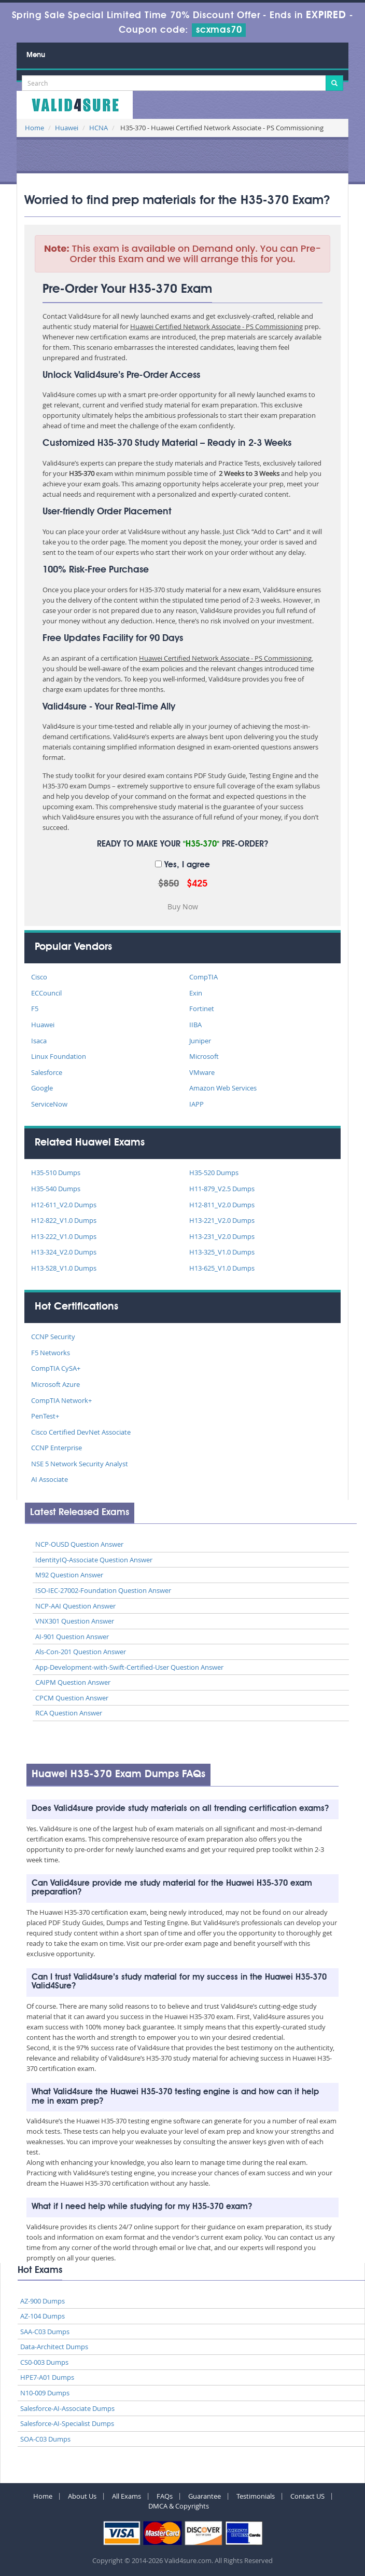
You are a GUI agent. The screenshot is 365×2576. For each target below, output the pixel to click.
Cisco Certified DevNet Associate (81, 1432)
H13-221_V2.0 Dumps (222, 1220)
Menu (35, 55)
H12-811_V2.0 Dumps (222, 1204)
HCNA (98, 127)
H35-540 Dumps (55, 1188)
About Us (82, 2496)
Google (42, 1088)
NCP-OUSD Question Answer (79, 1544)
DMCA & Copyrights (178, 2506)
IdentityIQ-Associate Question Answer (93, 1559)
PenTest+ (45, 1416)
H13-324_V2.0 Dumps (63, 1252)
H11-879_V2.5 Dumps (222, 1188)
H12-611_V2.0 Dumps (63, 1204)
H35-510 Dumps (55, 1172)
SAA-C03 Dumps (44, 2331)
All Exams (126, 2496)
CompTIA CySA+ (55, 1368)
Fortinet (201, 1008)
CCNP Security (53, 1336)
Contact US (307, 2496)
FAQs (165, 2496)
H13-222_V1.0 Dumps (63, 1236)
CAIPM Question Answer (72, 1682)
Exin (195, 993)
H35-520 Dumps (213, 1172)
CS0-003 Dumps (44, 2362)
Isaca (39, 1040)
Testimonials (255, 2496)
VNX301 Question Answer (74, 1621)
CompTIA (203, 977)
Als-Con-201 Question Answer (80, 1651)
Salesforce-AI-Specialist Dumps (67, 2423)
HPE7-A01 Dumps (47, 2377)
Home (34, 127)
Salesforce (46, 1072)
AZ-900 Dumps (42, 2301)
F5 (34, 1008)
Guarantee (204, 2496)
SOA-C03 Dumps (45, 2439)
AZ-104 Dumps (42, 2316)
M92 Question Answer (69, 1574)
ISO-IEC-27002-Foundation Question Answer (103, 1590)
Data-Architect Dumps (54, 2346)
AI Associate (49, 1479)
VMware (202, 1072)
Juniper (200, 1040)
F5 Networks (50, 1352)
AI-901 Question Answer (72, 1636)
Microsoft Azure (55, 1384)
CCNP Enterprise (56, 1447)
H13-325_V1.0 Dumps (222, 1252)
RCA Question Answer (68, 1713)
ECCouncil (46, 993)
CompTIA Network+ (61, 1400)
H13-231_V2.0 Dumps (222, 1236)
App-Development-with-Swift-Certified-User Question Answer (129, 1667)
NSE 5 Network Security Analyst (79, 1463)
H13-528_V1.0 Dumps (63, 1268)
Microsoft (204, 1056)
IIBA (195, 1024)
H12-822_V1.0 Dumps (63, 1220)
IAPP (196, 1104)
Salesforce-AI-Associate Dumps (67, 2408)
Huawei (66, 127)
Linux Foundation (58, 1056)
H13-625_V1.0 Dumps (222, 1268)
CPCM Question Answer (71, 1697)
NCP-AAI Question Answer (75, 1606)
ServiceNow (49, 1104)
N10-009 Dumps (44, 2392)
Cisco (39, 977)
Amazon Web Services (223, 1088)
